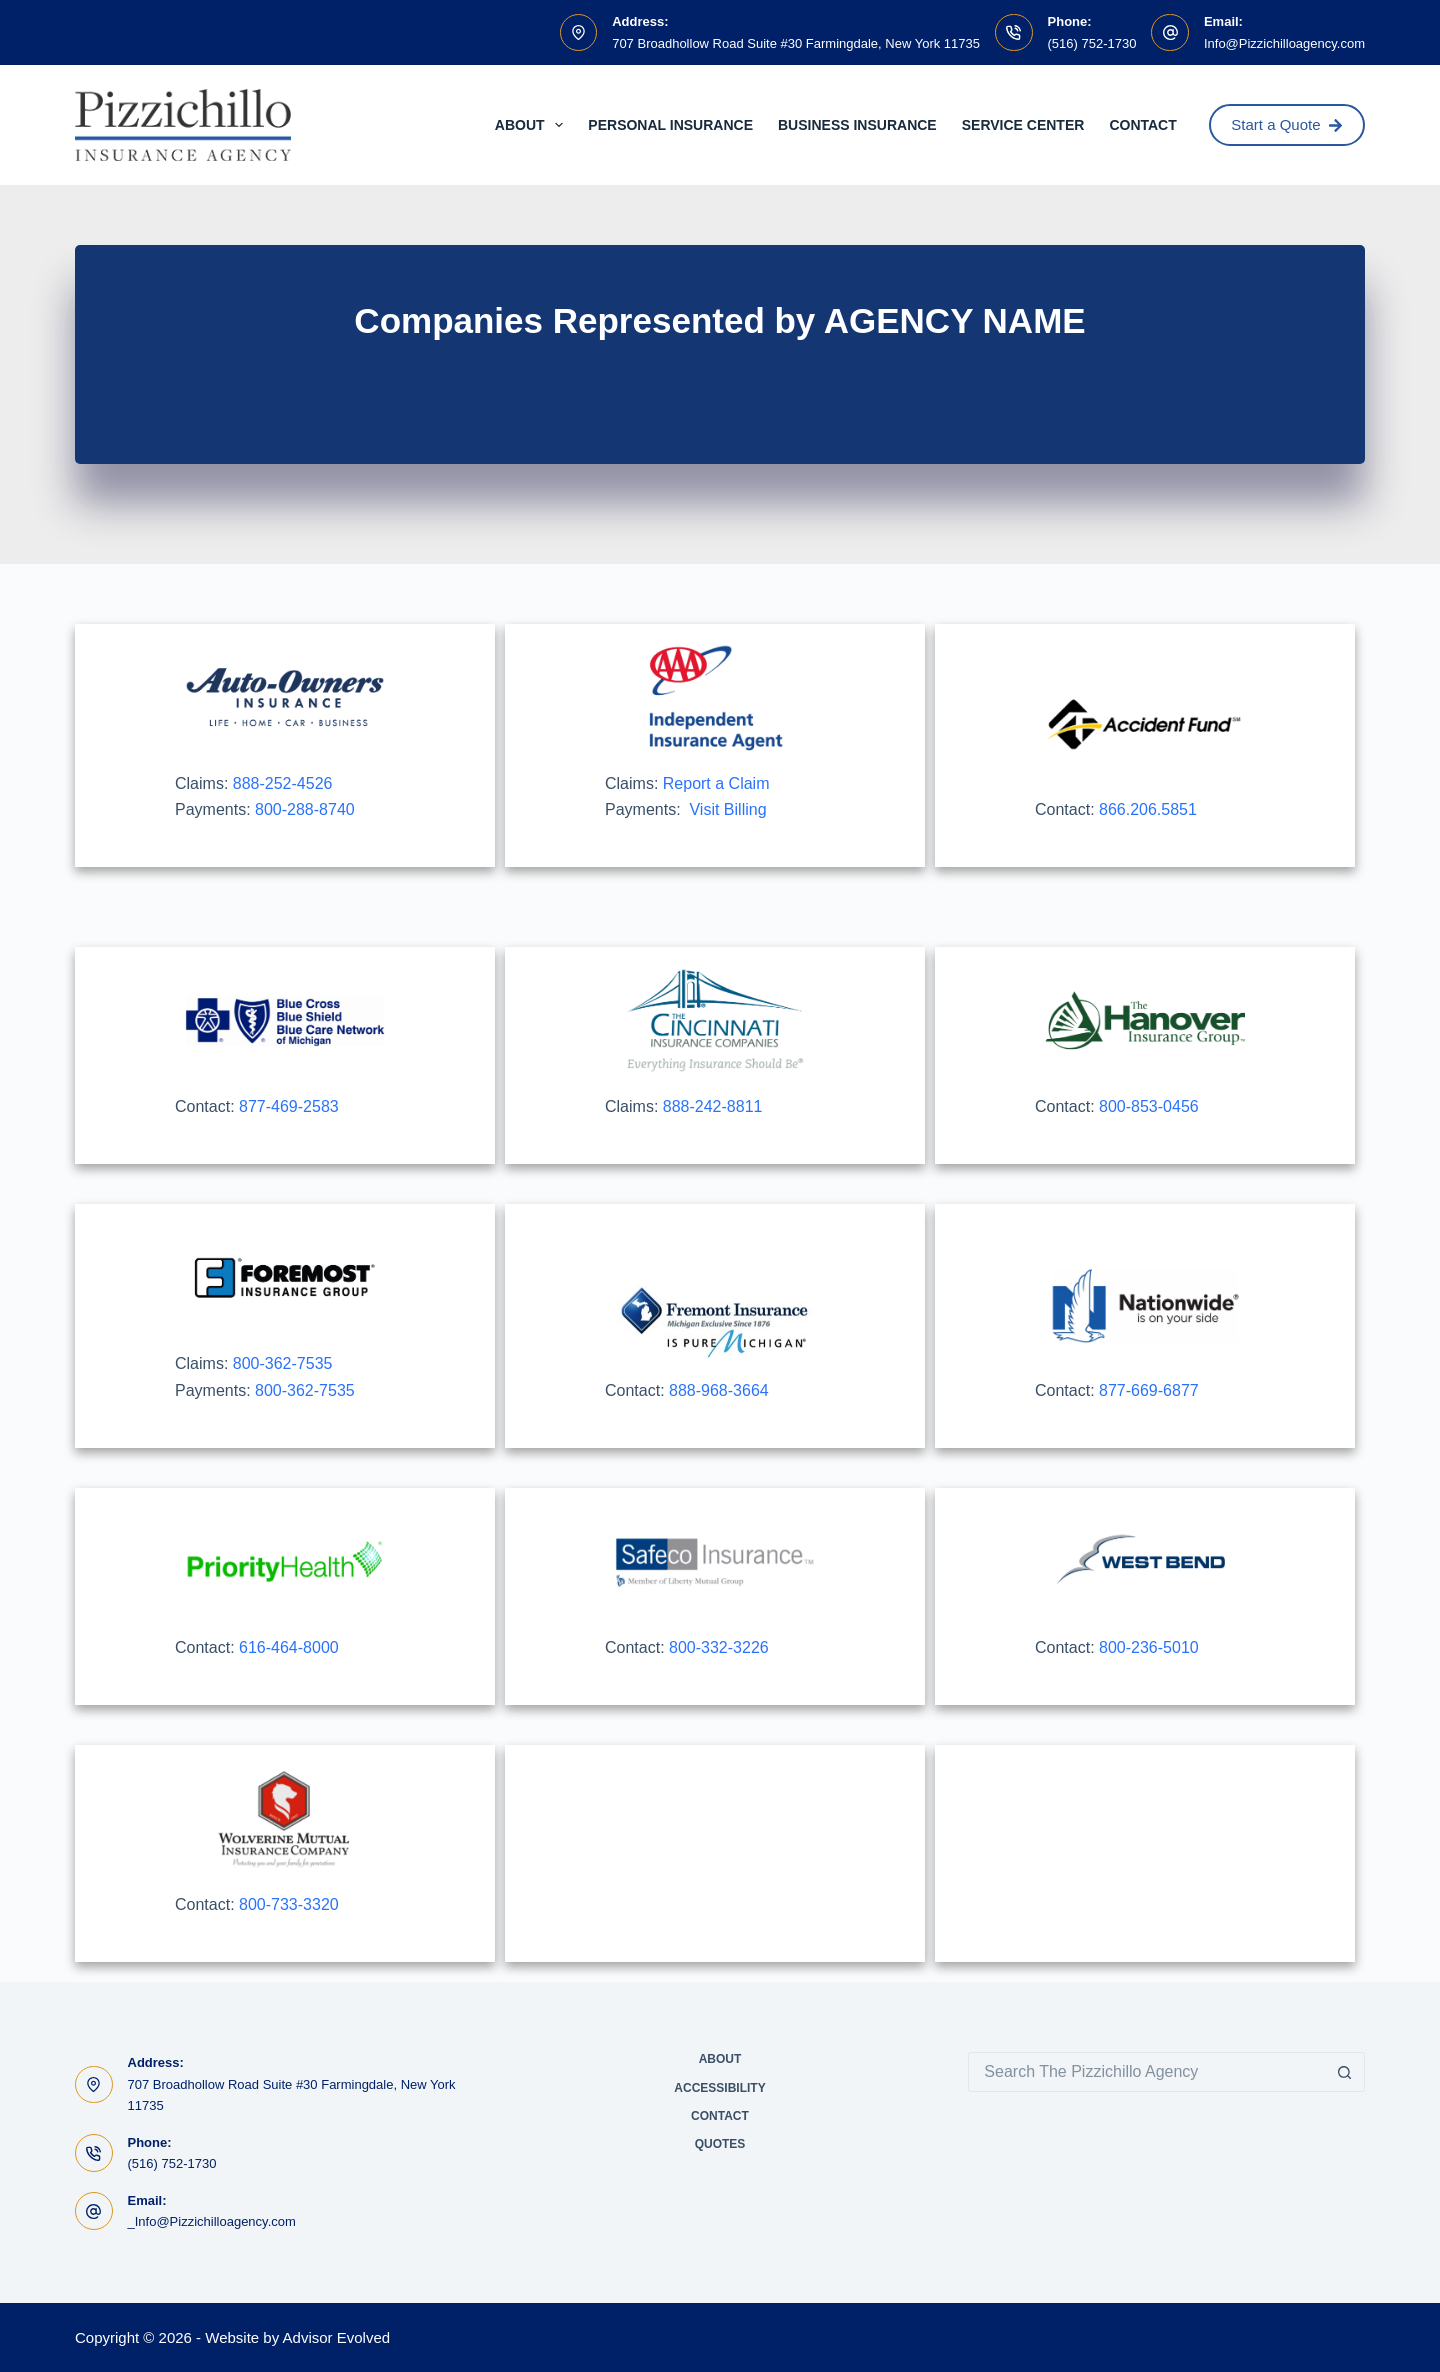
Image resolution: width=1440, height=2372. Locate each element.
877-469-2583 (289, 1106)
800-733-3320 (289, 1904)
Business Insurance (857, 125)
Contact (1142, 125)
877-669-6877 (1149, 1390)
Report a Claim (716, 783)
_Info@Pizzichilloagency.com (212, 2221)
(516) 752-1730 (1092, 43)
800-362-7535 (283, 1363)
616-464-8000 (289, 1647)
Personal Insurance (670, 125)
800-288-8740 (305, 809)
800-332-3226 (719, 1647)
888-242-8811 (713, 1106)
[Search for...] (1146, 2072)
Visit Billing (727, 809)
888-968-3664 (719, 1390)
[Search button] (1345, 2072)
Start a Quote (1287, 124)
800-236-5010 (1149, 1647)
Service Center (1023, 125)
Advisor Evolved (337, 2337)
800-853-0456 (1149, 1106)
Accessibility (719, 2088)
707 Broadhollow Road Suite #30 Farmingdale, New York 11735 (796, 43)
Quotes (720, 2144)
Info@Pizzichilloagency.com (1284, 43)
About (533, 125)
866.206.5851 (1148, 809)
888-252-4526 (283, 783)
